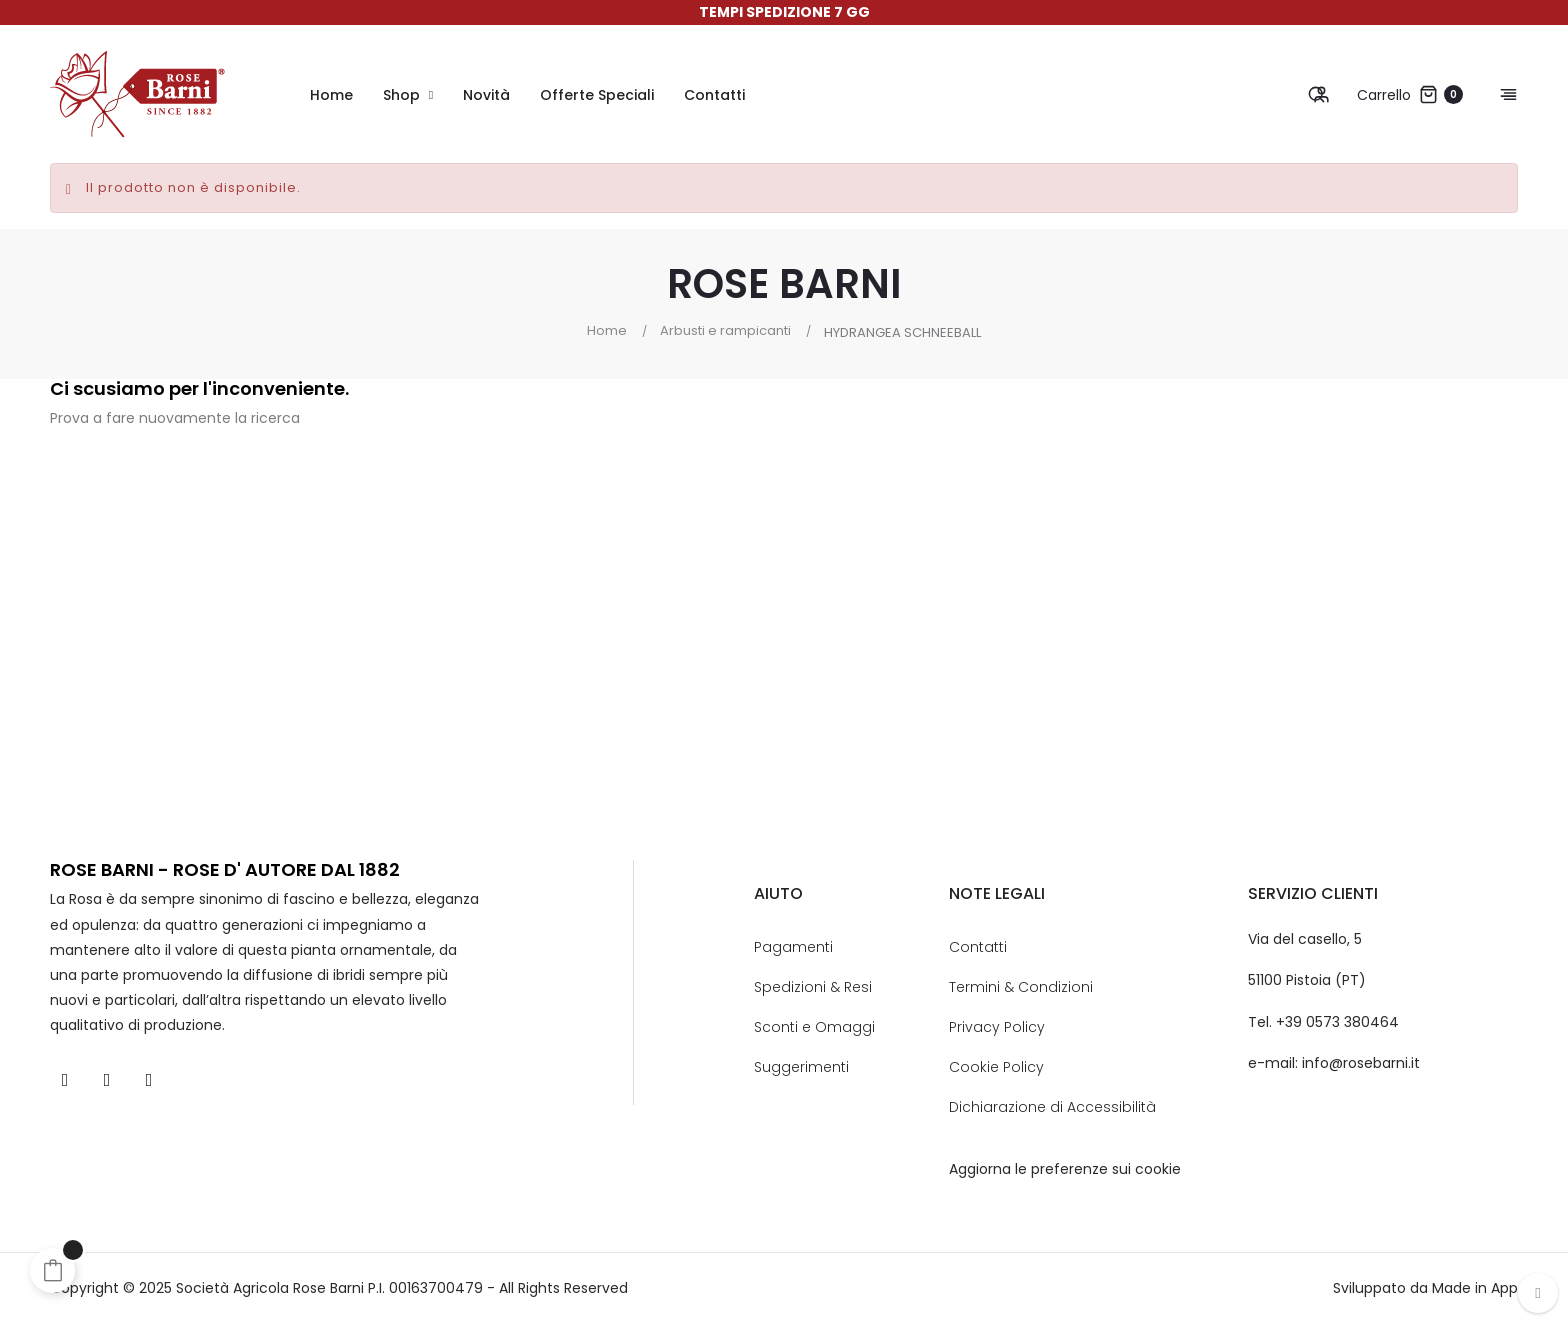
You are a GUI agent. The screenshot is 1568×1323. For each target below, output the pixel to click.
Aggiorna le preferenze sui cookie (1065, 1169)
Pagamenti (793, 947)
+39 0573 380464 (1337, 1022)
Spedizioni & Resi (813, 987)
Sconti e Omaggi (814, 1027)
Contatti (978, 947)
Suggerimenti (801, 1067)
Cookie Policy (996, 1067)
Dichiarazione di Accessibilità (1052, 1107)
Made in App (1475, 1288)
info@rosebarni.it (1361, 1063)
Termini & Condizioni (1021, 987)
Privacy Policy (997, 1027)
